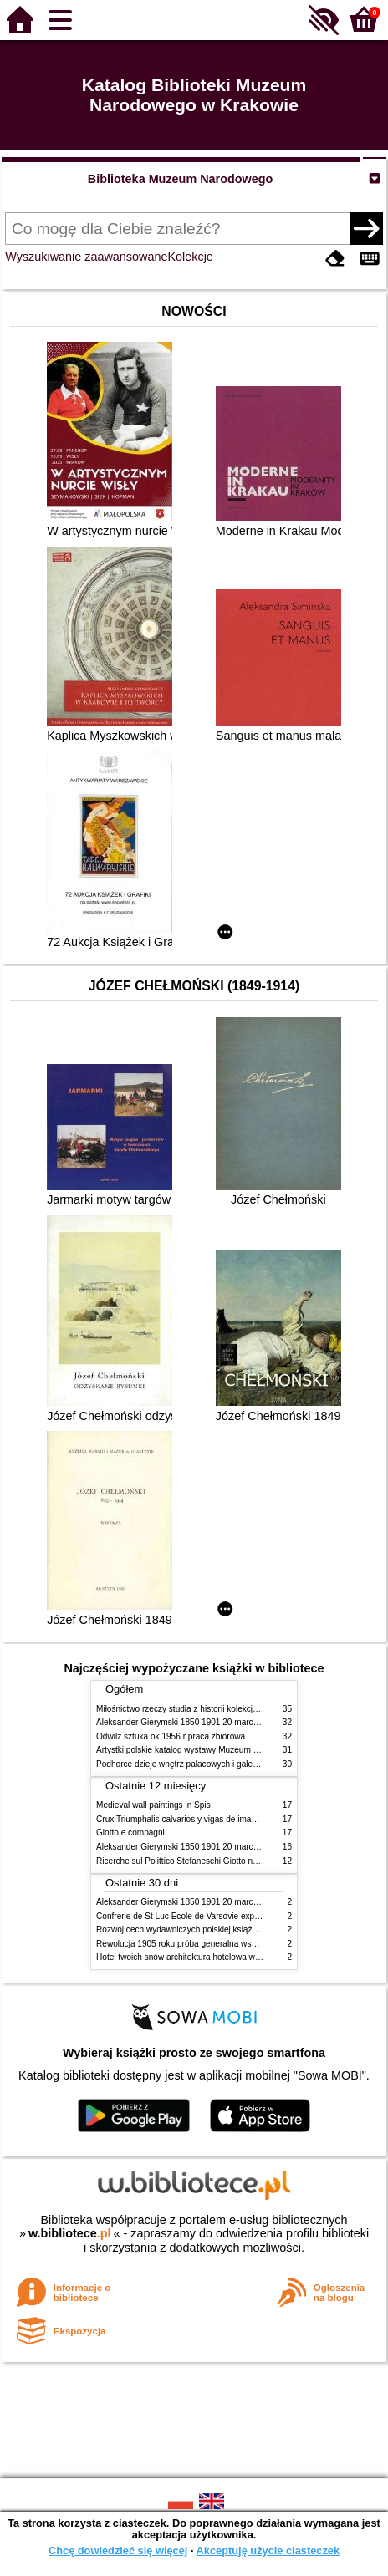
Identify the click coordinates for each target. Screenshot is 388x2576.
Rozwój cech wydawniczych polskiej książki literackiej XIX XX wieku (222, 1929)
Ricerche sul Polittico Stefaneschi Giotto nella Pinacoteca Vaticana (220, 1861)
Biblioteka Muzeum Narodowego (180, 179)
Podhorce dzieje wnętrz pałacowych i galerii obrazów (195, 1764)
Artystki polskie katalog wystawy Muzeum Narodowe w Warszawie (219, 1749)
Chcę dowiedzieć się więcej (117, 2550)
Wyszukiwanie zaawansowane (86, 256)
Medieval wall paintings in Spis (153, 1805)
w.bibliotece (69, 2233)
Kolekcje (189, 256)
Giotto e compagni (130, 1832)
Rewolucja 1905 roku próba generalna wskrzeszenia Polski (206, 1943)
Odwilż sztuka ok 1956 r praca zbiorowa (170, 1736)
